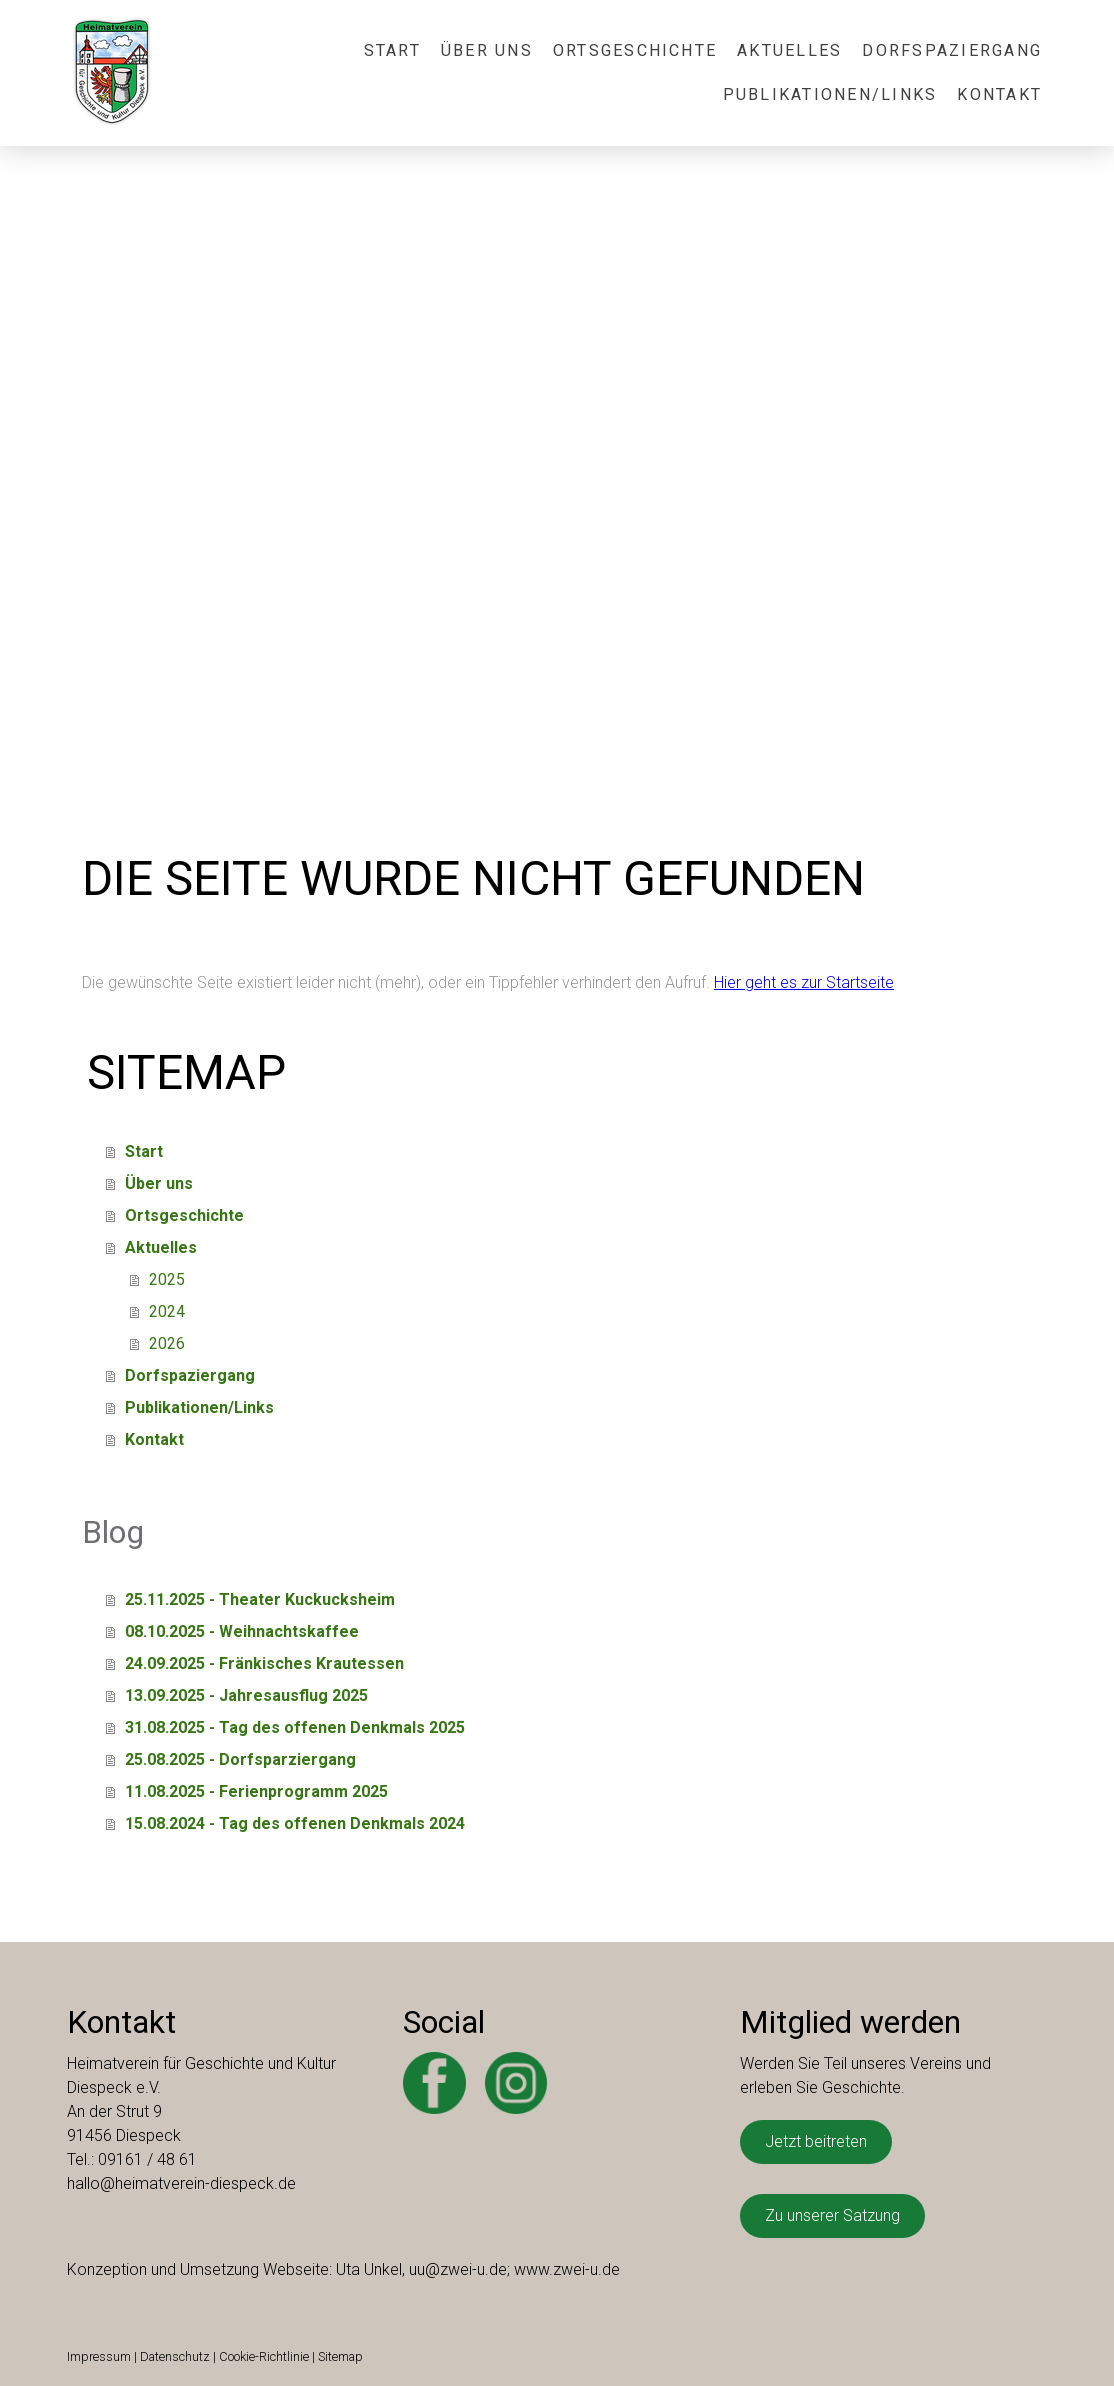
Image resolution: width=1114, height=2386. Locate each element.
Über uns (487, 50)
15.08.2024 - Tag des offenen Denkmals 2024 (295, 1823)
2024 (167, 1311)
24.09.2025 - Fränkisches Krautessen (264, 1663)
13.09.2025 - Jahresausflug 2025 (246, 1695)
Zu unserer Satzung (832, 2215)
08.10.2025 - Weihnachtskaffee (242, 1631)
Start (392, 50)
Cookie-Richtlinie (264, 2356)
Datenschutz (175, 2356)
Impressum (99, 2356)
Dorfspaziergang (952, 50)
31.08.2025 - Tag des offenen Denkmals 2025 (295, 1727)
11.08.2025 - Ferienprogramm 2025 (256, 1791)
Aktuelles (789, 50)
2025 (167, 1279)
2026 (167, 1343)
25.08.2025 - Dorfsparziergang (240, 1759)
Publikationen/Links (830, 94)
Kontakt (999, 94)
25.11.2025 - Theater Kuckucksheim (260, 1599)
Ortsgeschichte (635, 50)
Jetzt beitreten (816, 2141)
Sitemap (340, 2356)
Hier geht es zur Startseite (804, 982)
